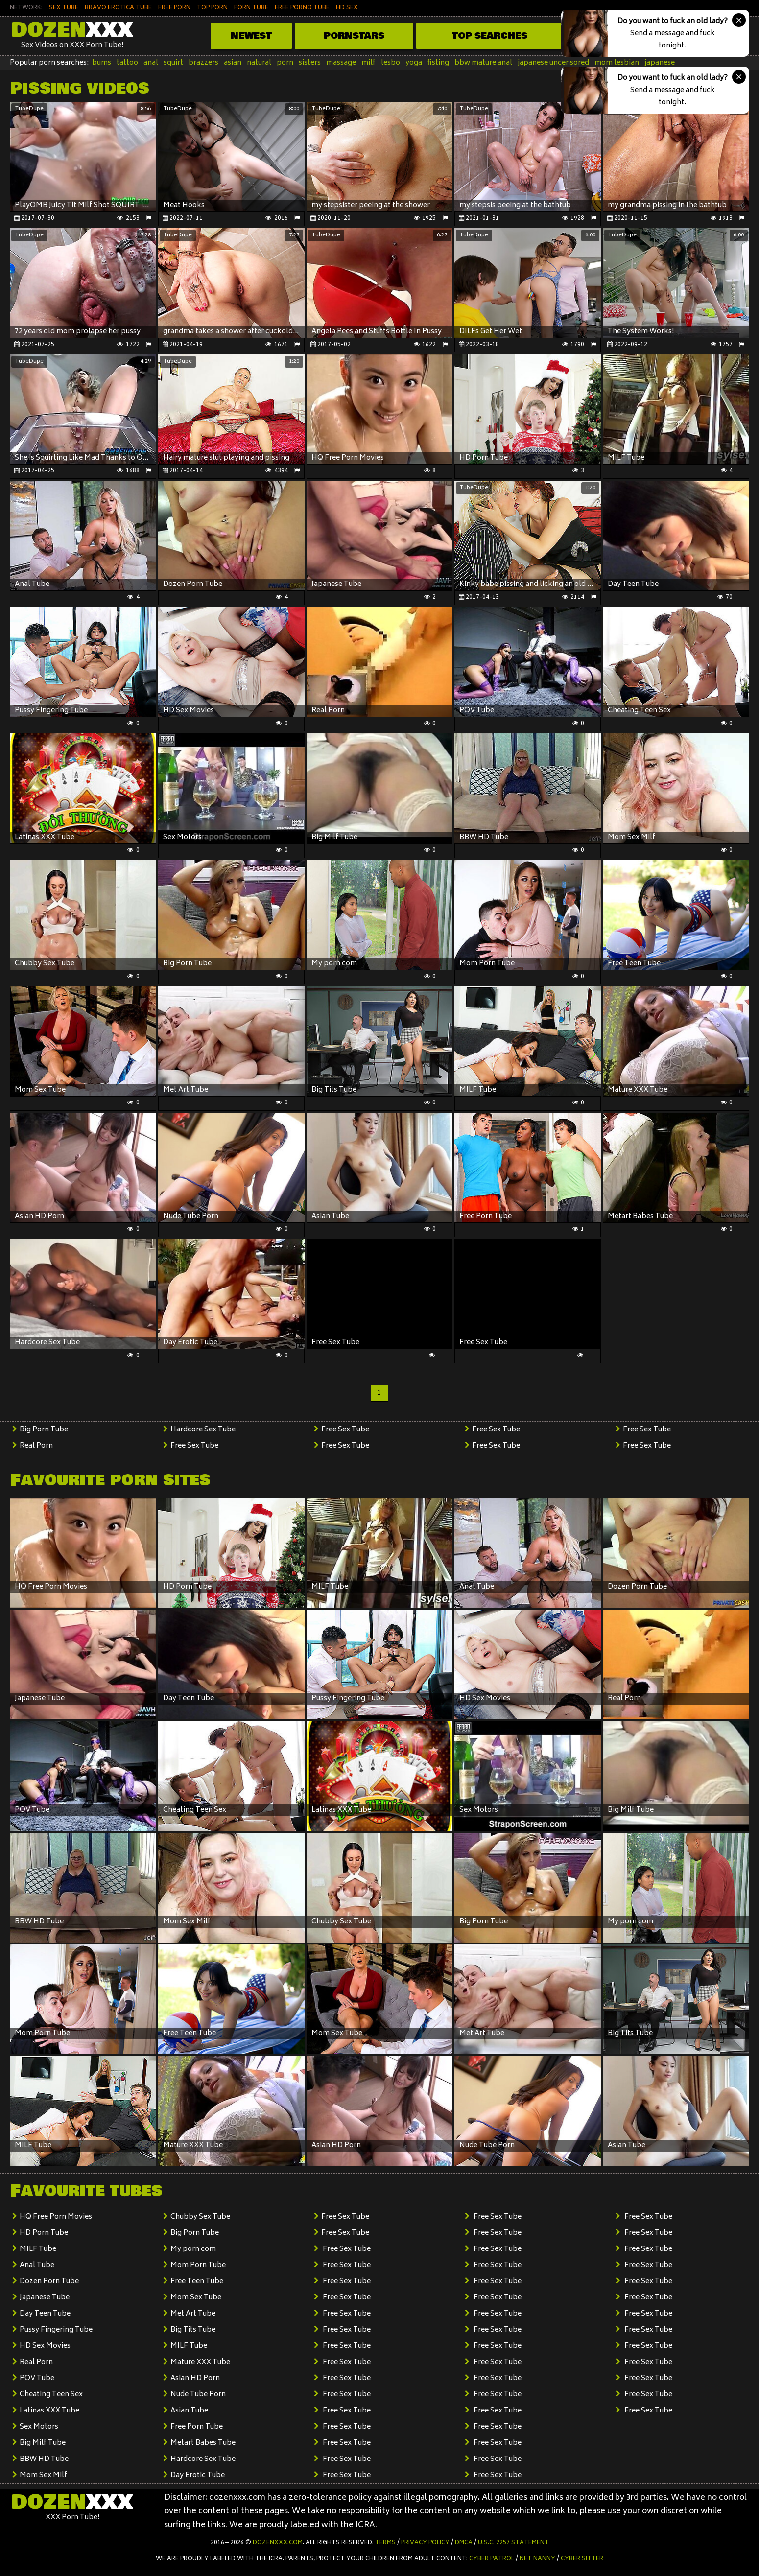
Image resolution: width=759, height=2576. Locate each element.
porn (285, 63)
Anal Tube (37, 2265)
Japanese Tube (45, 2298)
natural (259, 63)
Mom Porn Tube (198, 2265)
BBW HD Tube (44, 2459)
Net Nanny (537, 2559)
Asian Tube (189, 2411)
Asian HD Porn (195, 2378)
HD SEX (347, 8)
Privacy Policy (425, 2543)
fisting (438, 63)
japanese (659, 63)
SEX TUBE (63, 8)
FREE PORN (174, 8)
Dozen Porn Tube (49, 2281)
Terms (385, 2543)
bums (101, 63)
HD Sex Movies (45, 2346)
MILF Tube (38, 2249)
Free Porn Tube (196, 2427)
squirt (173, 63)
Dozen (72, 30)
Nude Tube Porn (198, 2395)
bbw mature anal (483, 63)
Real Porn (36, 1446)
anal (150, 63)
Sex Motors (39, 2427)
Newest (251, 36)
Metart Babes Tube (203, 2443)
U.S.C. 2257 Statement (513, 2543)
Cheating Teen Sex (51, 2395)
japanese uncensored (553, 63)
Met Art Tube (192, 2314)
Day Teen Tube (45, 2314)
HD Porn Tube (44, 2233)
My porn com (193, 2249)
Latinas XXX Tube (49, 2411)
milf (368, 63)
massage (341, 63)
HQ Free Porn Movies (56, 2217)
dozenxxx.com (278, 2543)
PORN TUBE (251, 8)
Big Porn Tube (44, 1430)
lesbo (390, 63)
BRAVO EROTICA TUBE (118, 8)
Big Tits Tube (192, 2330)
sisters (310, 63)
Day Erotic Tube (197, 2475)
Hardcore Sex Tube (203, 1430)
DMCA (464, 2543)
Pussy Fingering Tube (56, 2330)
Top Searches (489, 36)
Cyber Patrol (491, 2559)
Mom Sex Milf (43, 2475)
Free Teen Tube (196, 2281)
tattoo (127, 63)
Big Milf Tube (43, 2443)
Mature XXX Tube (200, 2362)
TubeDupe (29, 109)
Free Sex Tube (194, 1446)
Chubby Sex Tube (200, 2217)
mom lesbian (616, 63)
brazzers (203, 63)
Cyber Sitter (582, 2559)
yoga (413, 63)
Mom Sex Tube (195, 2298)
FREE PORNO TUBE (302, 8)
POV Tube (37, 2378)
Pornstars (354, 36)
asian (232, 63)
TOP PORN (212, 8)
